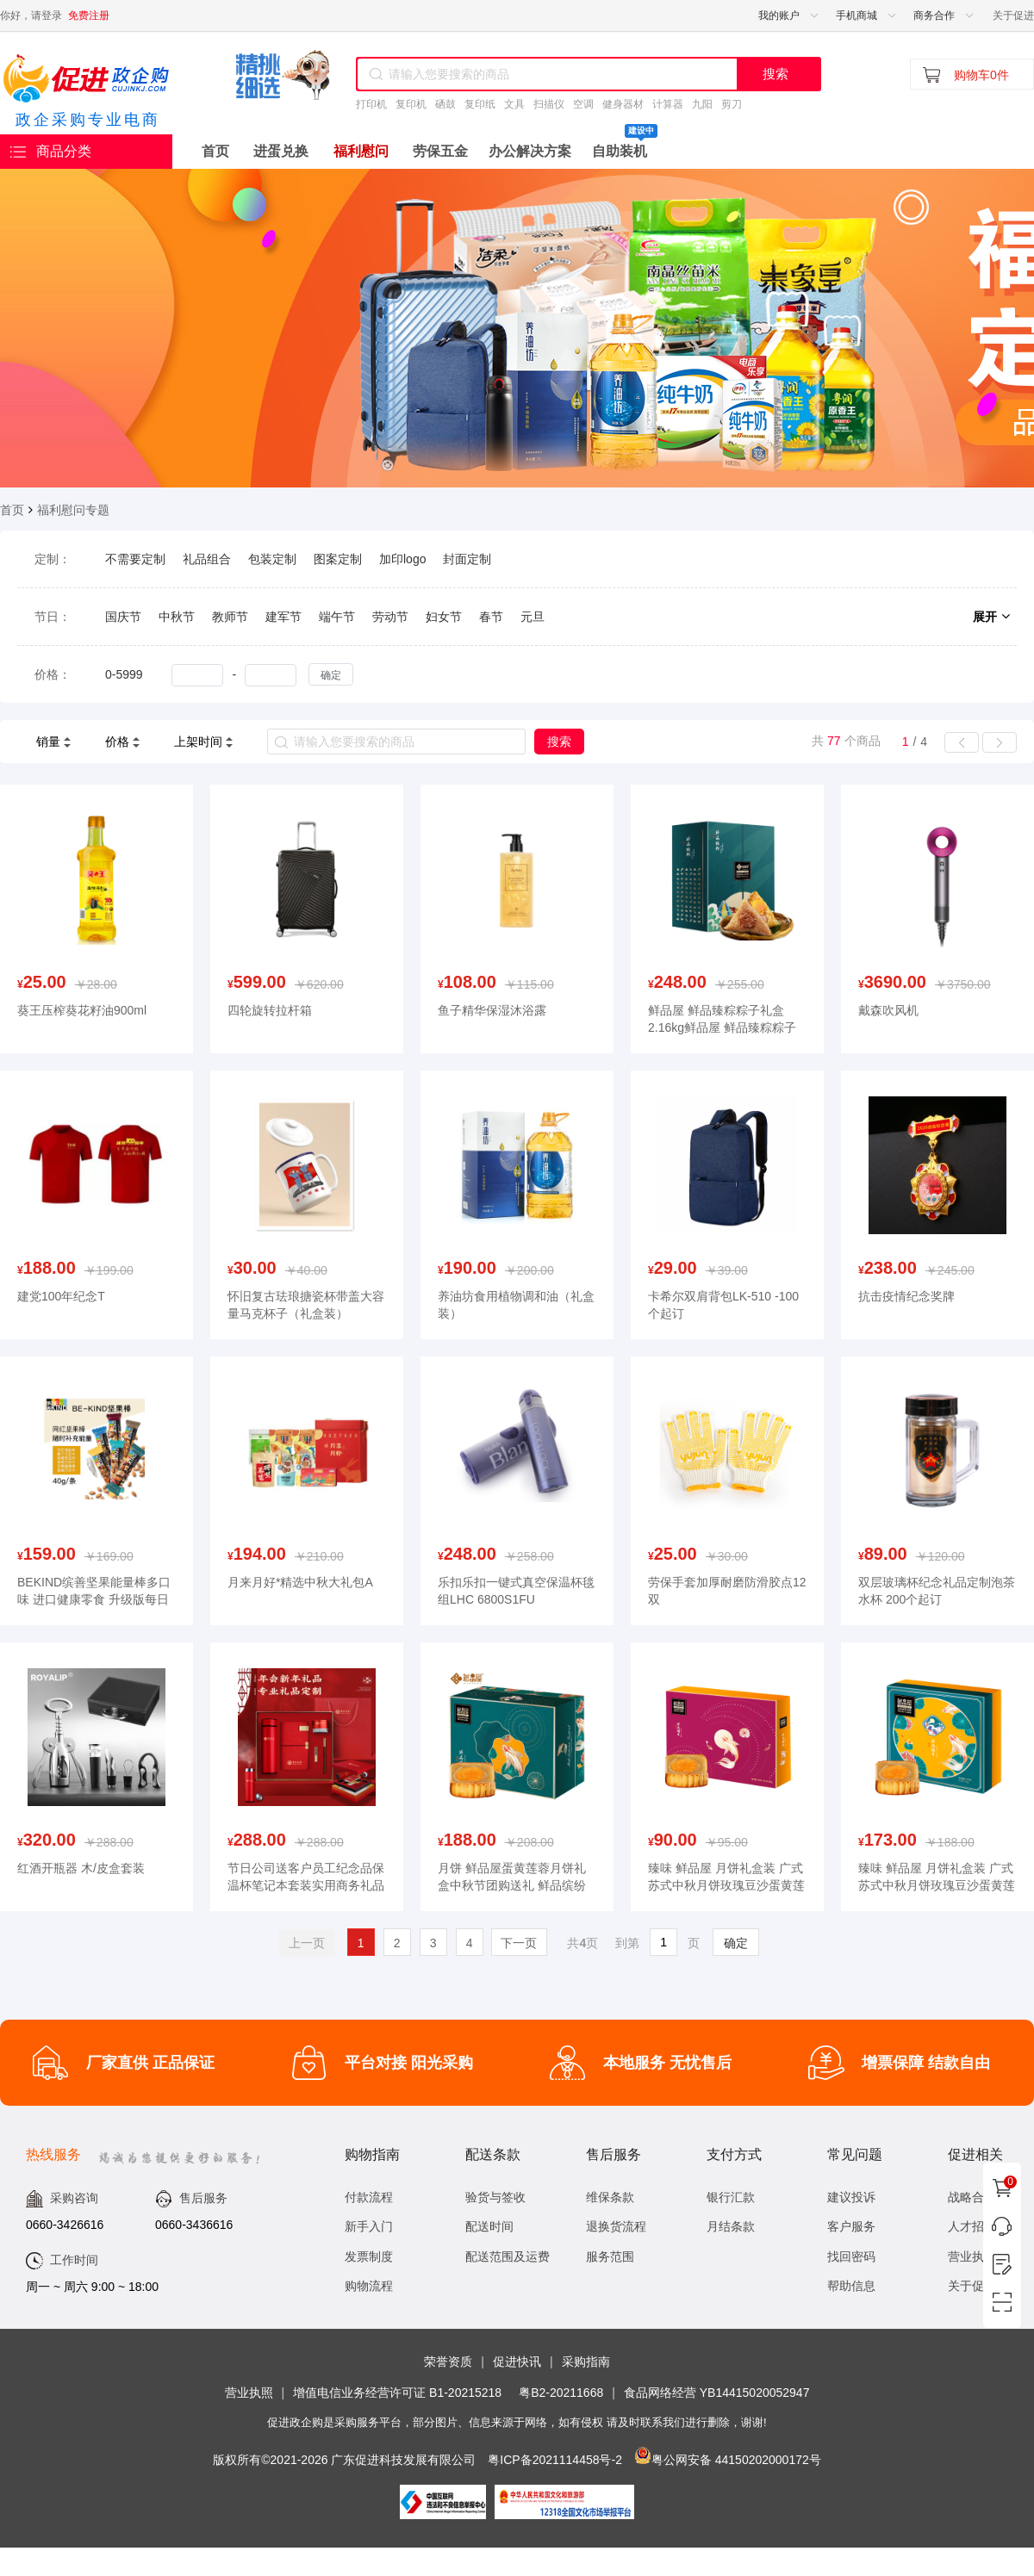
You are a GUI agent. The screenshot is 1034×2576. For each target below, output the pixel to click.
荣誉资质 (448, 2361)
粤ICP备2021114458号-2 (555, 2460)
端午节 (337, 617)
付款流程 (369, 2197)
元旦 (532, 617)
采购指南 (586, 2361)
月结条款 (731, 2226)
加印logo (402, 559)
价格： (52, 674)
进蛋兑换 (280, 151)
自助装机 (624, 146)
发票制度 (369, 2256)
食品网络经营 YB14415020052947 (717, 2392)
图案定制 (338, 559)
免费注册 (88, 15)
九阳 (702, 104)
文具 (514, 104)
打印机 (371, 104)
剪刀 (731, 104)
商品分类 (50, 152)
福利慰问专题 (73, 510)
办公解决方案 (530, 151)
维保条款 (610, 2197)
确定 (331, 675)
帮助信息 (851, 2286)
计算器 (667, 104)
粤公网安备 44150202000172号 (736, 2460)
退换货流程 (616, 2226)
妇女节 (444, 617)
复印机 (411, 104)
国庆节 (123, 617)
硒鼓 (445, 104)
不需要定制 (135, 559)
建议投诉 (851, 2197)
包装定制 (272, 559)
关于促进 (1013, 15)
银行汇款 (731, 2197)
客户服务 (851, 2226)
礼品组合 (207, 559)
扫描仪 (548, 104)
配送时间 (489, 2226)
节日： (52, 617)
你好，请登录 (31, 15)
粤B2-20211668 (561, 2392)
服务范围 (610, 2256)
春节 (491, 617)
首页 (215, 151)
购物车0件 (981, 75)
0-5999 (124, 674)
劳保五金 (440, 151)
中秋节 (177, 617)
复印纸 (479, 104)
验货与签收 (495, 2197)
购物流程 (369, 2286)
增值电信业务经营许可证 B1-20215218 (397, 2392)
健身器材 (623, 104)
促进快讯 (517, 2361)
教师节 (230, 617)
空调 (583, 104)
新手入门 (369, 2226)
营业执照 (249, 2392)
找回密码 (851, 2256)
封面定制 (467, 559)
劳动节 (390, 617)
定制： (52, 559)
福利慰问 (361, 151)
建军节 (283, 617)
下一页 (519, 1943)
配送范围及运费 (507, 2256)
